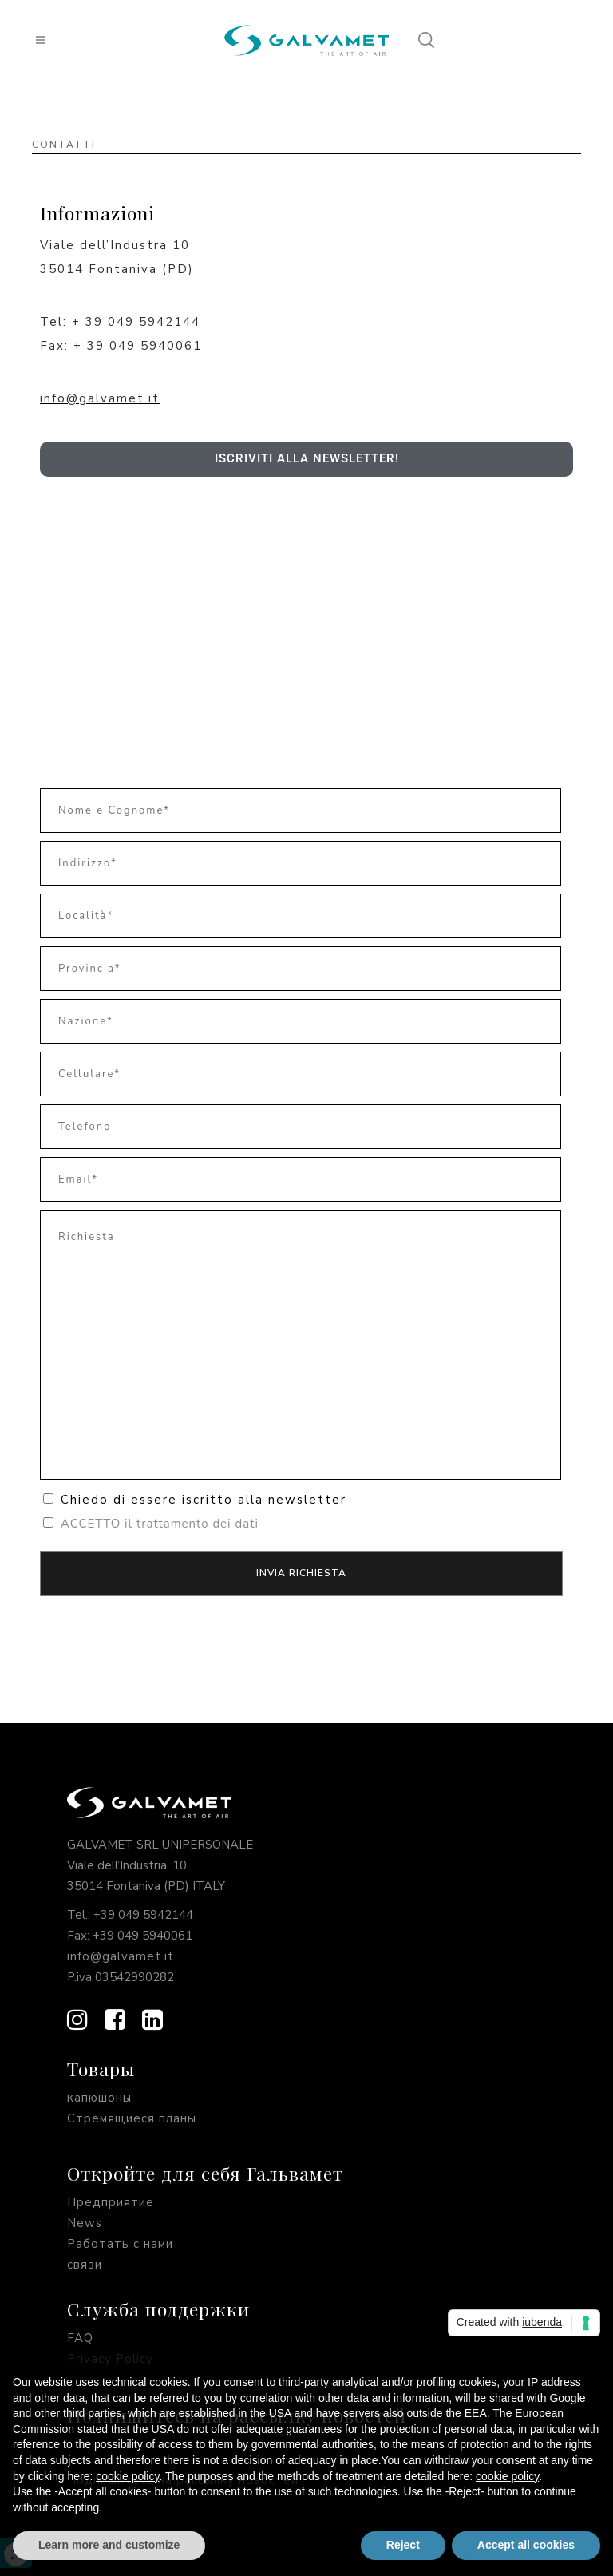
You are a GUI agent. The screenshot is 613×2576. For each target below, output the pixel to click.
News (84, 2223)
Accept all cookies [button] (526, 2544)
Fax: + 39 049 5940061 (121, 346)
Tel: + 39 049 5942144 (120, 322)
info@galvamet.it (100, 398)
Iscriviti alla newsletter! (307, 458)
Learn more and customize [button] (109, 2544)
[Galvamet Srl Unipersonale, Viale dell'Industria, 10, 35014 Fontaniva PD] (306, 620)
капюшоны (99, 2098)
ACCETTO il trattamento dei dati (160, 1524)
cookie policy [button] (127, 2476)
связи (84, 2265)
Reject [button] (403, 2544)
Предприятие (110, 2202)
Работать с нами (120, 2244)
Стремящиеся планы (131, 2118)
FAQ (80, 2338)
